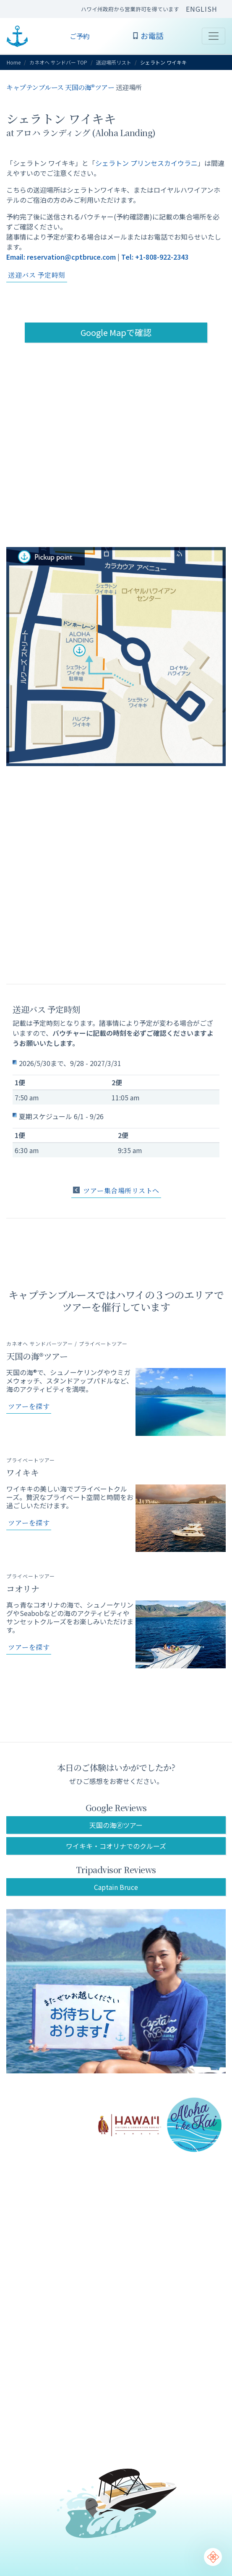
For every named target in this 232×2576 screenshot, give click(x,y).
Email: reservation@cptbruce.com (61, 257)
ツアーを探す (29, 1406)
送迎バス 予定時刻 (36, 275)
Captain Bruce (116, 1887)
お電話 (147, 35)
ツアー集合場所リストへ (116, 1190)
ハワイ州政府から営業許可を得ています (130, 9)
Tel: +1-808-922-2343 (154, 257)
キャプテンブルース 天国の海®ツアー (60, 87)
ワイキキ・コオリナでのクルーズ (116, 1846)
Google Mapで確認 (116, 332)
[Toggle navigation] (213, 36)
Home (14, 62)
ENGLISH (201, 9)
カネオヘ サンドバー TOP (58, 62)
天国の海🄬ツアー (116, 1825)
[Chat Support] (213, 2557)
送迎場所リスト (113, 62)
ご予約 (80, 36)
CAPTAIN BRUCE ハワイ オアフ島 (17, 36)
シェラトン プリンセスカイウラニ (146, 163)
